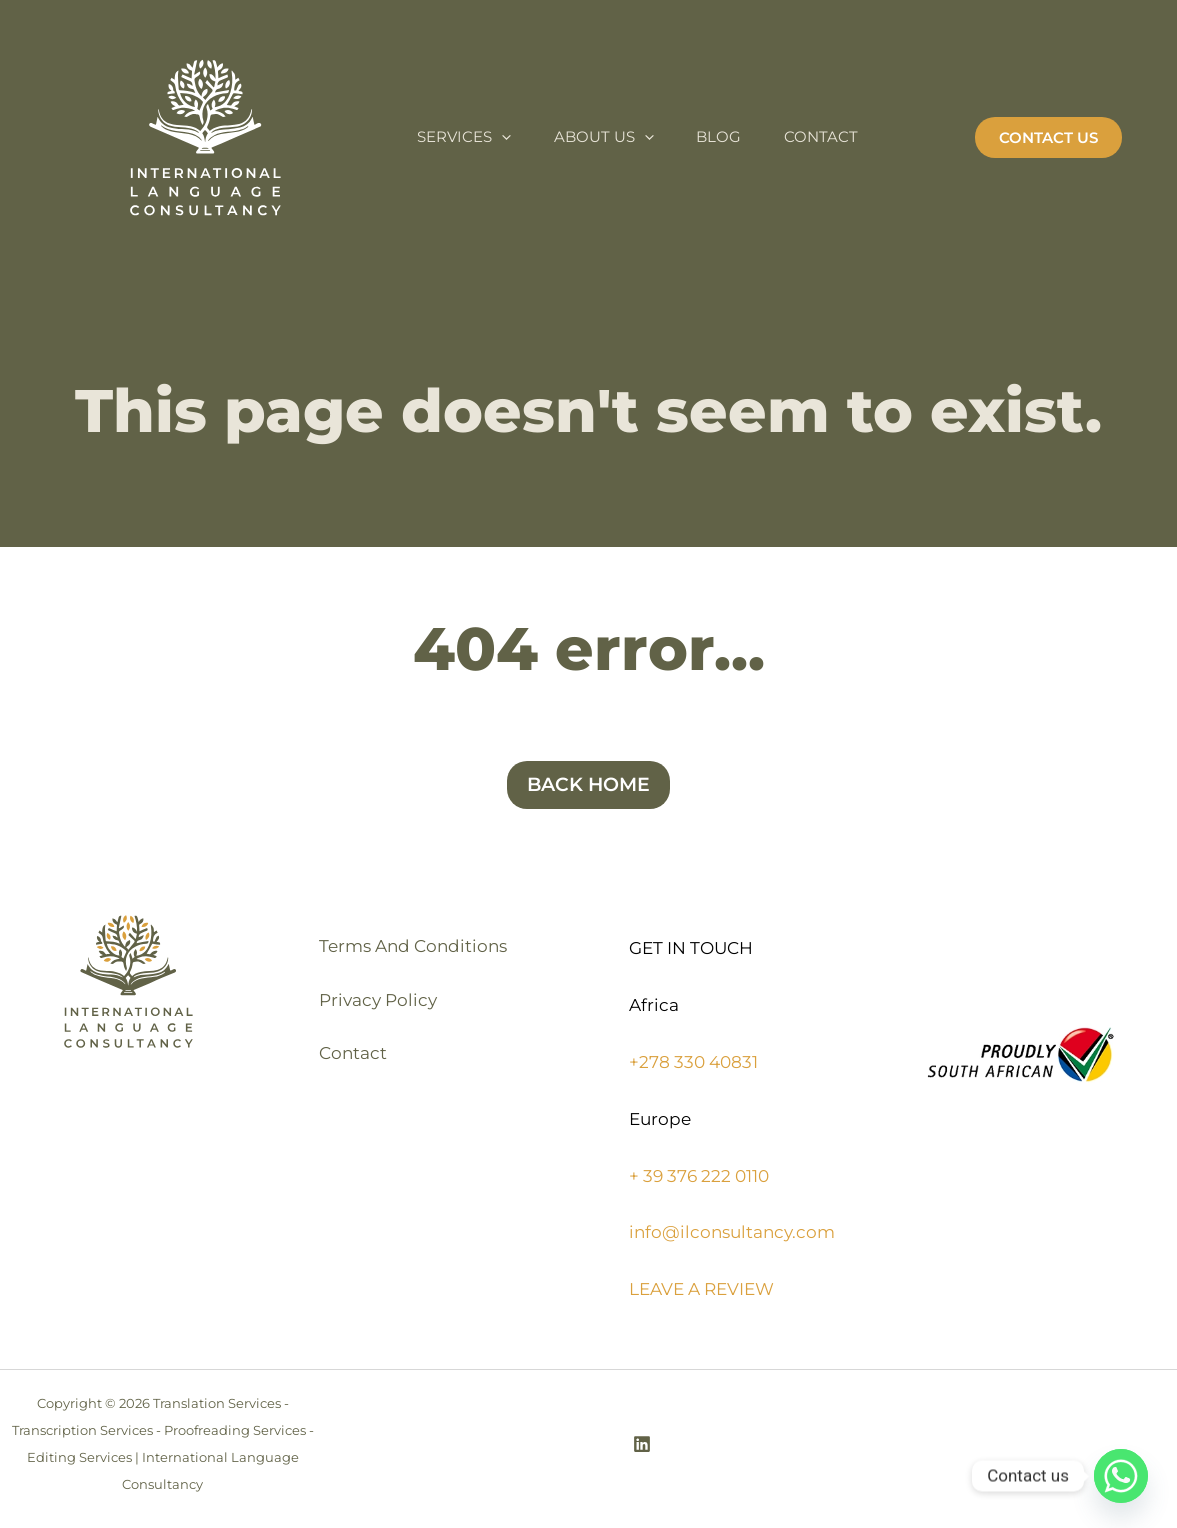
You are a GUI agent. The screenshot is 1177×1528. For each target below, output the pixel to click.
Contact (847, 136)
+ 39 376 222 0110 (699, 1176)
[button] (1048, 137)
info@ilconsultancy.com (732, 1232)
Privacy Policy (381, 1005)
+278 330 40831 (693, 1062)
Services (468, 137)
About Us (615, 137)
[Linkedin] (642, 1444)
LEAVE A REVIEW (701, 1289)
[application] (505, 137)
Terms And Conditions (416, 948)
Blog (737, 136)
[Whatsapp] (1121, 1476)
